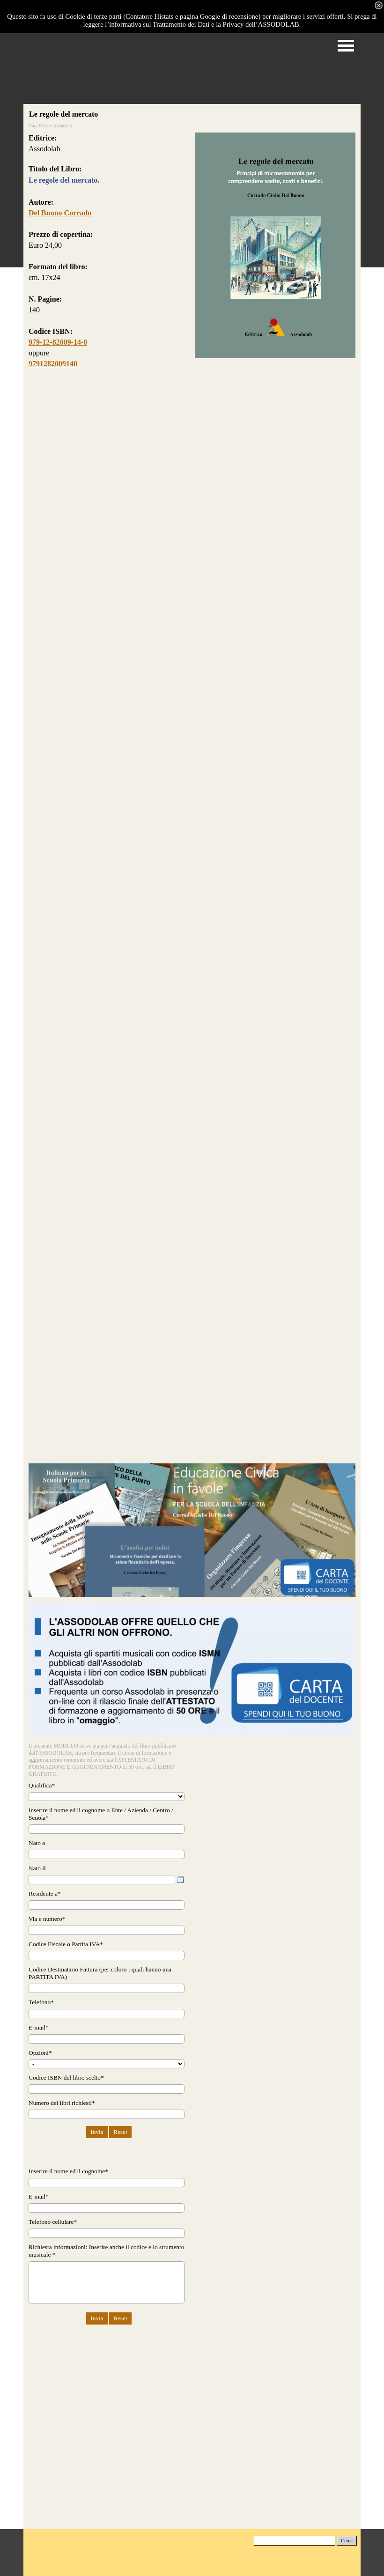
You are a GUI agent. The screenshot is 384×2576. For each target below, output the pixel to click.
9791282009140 (53, 364)
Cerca (347, 2540)
